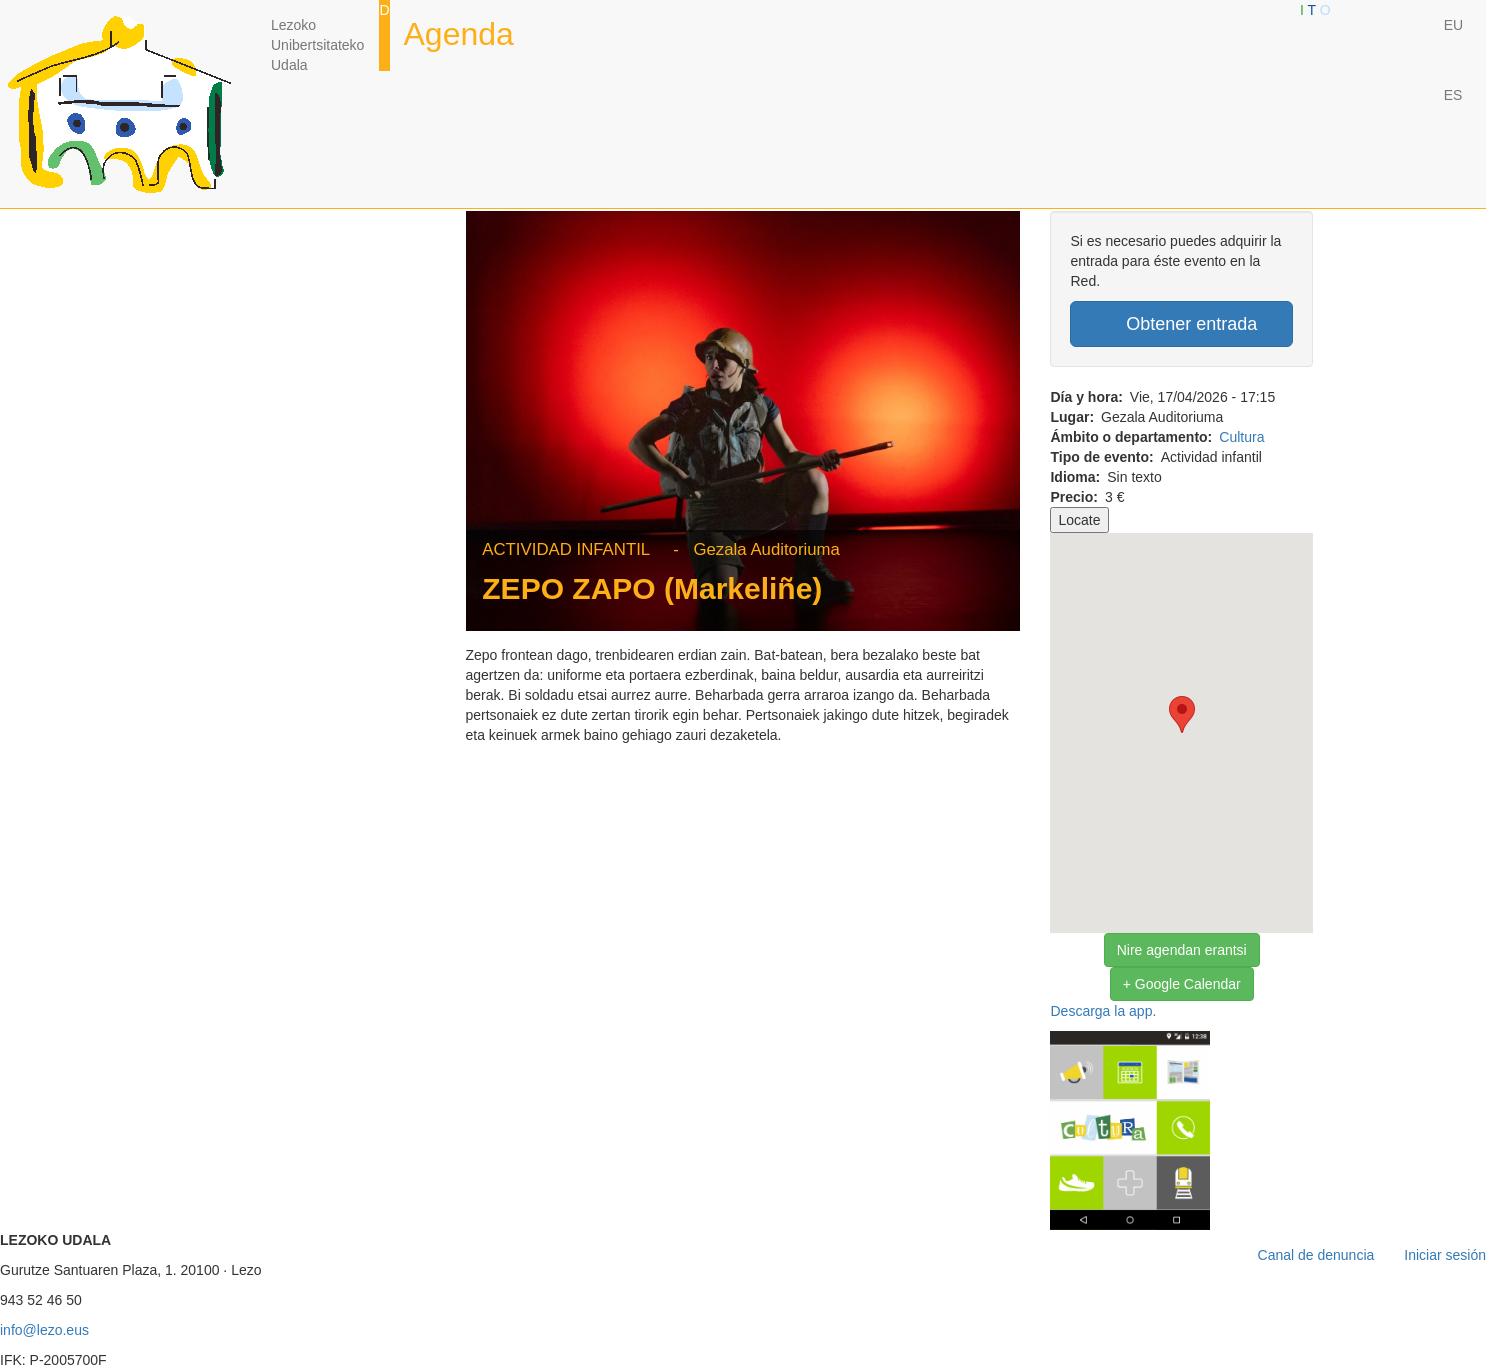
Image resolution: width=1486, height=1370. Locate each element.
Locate (1079, 520)
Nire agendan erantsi (1182, 950)
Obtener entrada (1181, 324)
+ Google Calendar (1182, 984)
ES (1453, 95)
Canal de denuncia (1316, 1255)
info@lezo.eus (44, 1330)
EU (1453, 25)
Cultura (1241, 437)
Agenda (459, 34)
